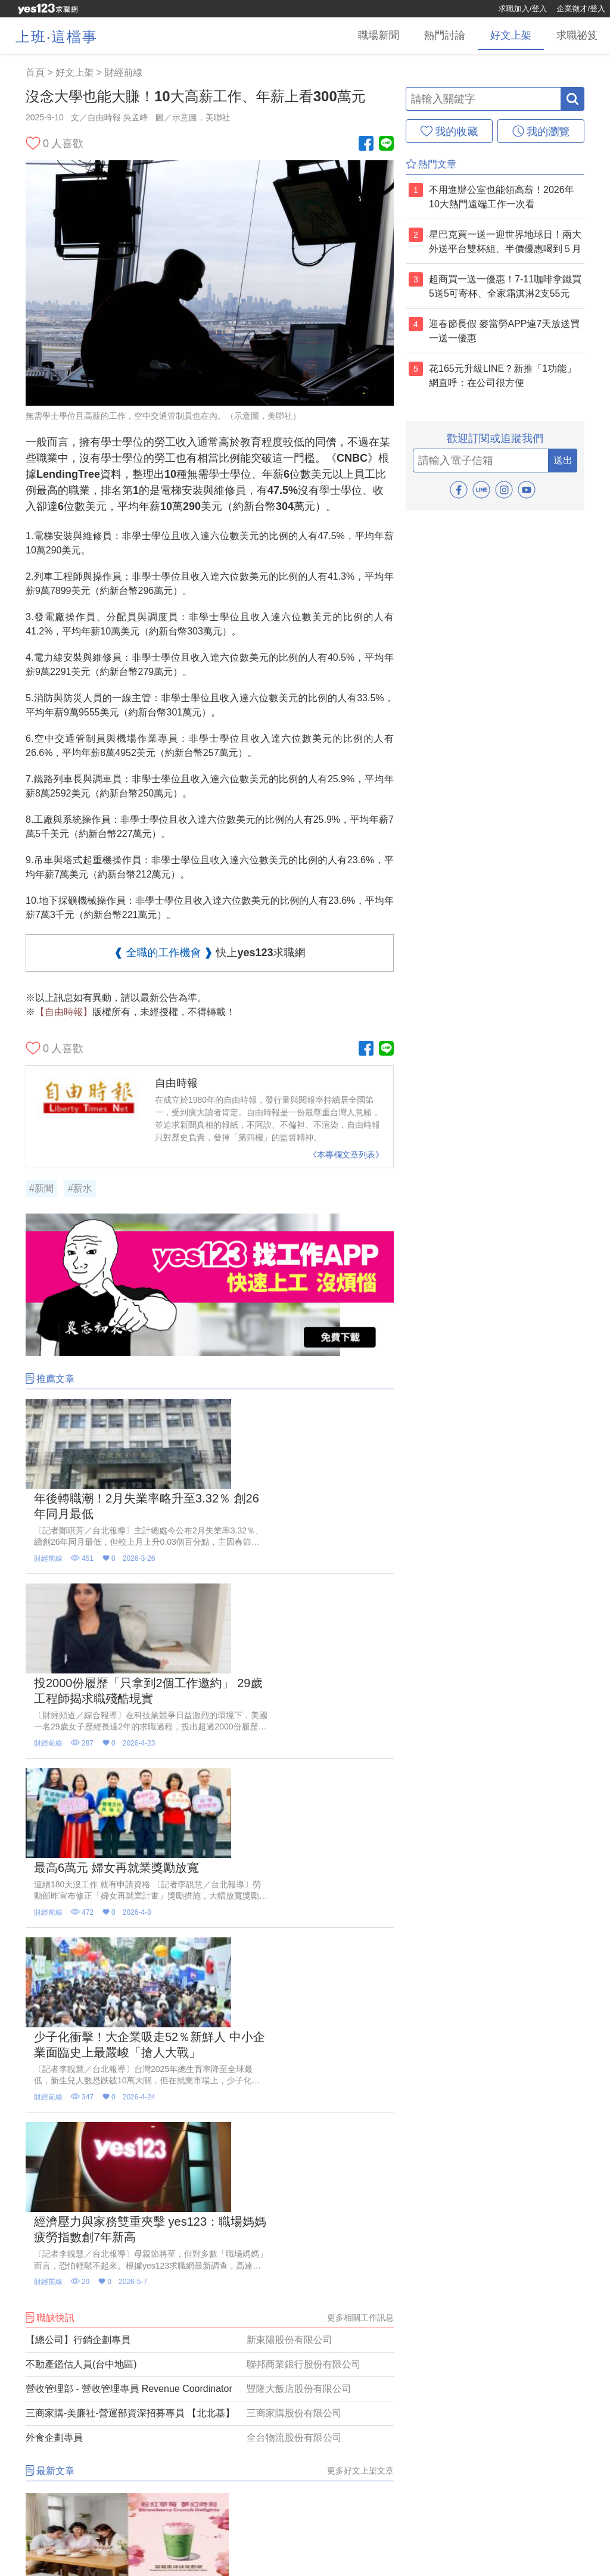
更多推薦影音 (369, 2383)
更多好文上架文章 (360, 2027)
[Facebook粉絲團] (366, 144)
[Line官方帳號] (386, 144)
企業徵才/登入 (580, 8)
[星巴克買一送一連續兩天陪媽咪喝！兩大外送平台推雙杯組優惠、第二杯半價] (83, 2122)
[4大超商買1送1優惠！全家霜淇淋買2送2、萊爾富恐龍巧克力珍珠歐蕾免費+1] (209, 2122)
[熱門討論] (407, 36)
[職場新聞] (326, 36)
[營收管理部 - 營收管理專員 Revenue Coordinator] (210, 1946)
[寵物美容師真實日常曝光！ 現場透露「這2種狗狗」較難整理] (336, 2122)
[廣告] (210, 1353)
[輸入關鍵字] (483, 99)
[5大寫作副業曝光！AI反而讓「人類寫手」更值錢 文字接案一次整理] (83, 2279)
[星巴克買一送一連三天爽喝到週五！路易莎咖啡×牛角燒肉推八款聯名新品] (336, 2279)
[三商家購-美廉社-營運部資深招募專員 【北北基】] (210, 1970)
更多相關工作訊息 (360, 1874)
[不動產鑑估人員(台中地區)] (210, 1921)
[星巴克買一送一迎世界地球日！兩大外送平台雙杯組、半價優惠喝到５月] (209, 2279)
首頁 (35, 72)
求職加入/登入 (523, 8)
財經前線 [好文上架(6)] (123, 72)
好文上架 (74, 72)
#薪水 (80, 1188)
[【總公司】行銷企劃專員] (210, 1897)
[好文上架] (488, 36)
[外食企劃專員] (210, 1994)
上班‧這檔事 (56, 37)
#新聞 (41, 1188)
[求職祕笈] (569, 36)
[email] (481, 460)
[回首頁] (47, 9)
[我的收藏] (449, 131)
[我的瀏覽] (540, 131)
